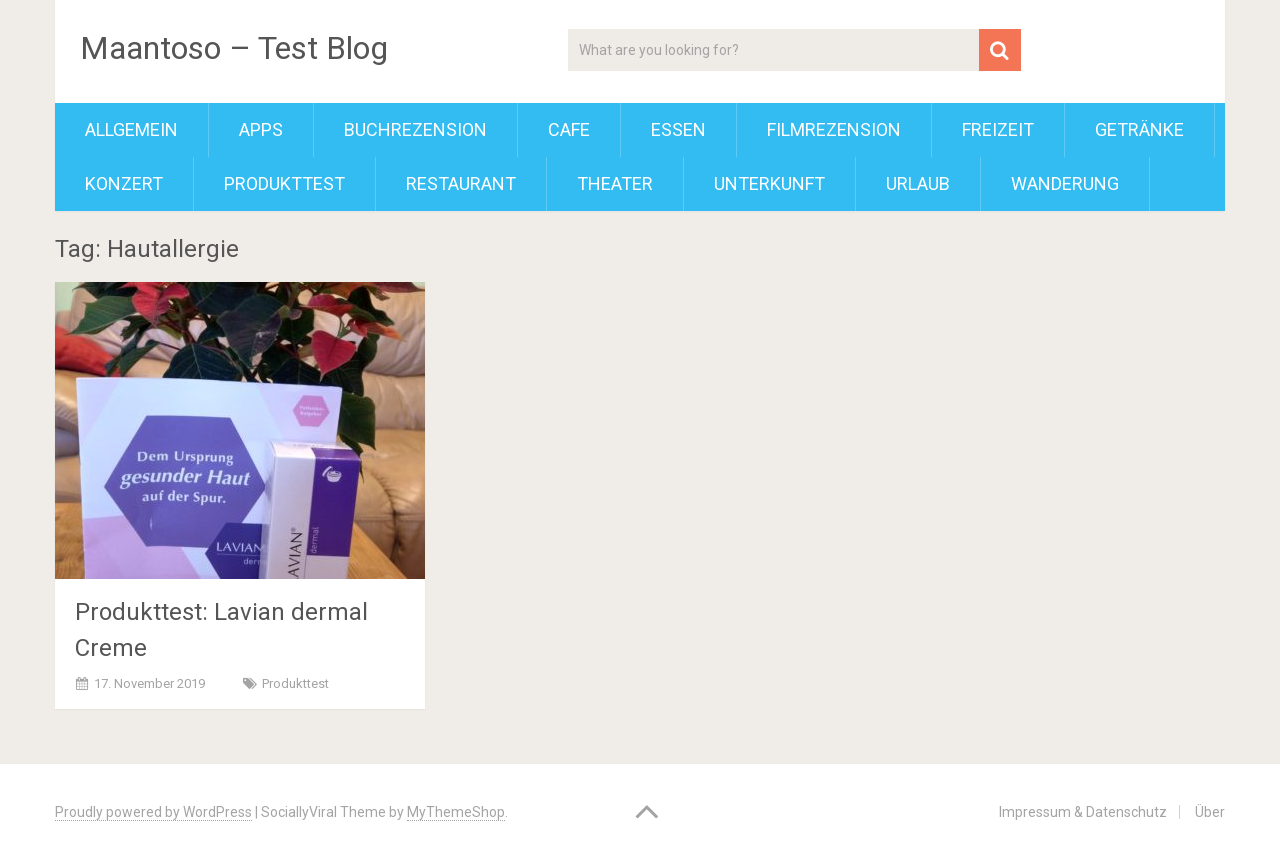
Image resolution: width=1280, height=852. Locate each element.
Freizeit (998, 129)
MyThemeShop (456, 812)
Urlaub (918, 183)
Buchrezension (415, 129)
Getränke (1139, 129)
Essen (678, 129)
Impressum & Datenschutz (1083, 812)
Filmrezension (834, 129)
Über (1210, 812)
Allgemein (131, 129)
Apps (261, 129)
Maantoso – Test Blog (234, 48)
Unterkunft (769, 183)
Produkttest (284, 183)
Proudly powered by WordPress (153, 812)
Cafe (569, 129)
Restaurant (461, 183)
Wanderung (1065, 183)
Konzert (124, 183)
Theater (615, 183)
